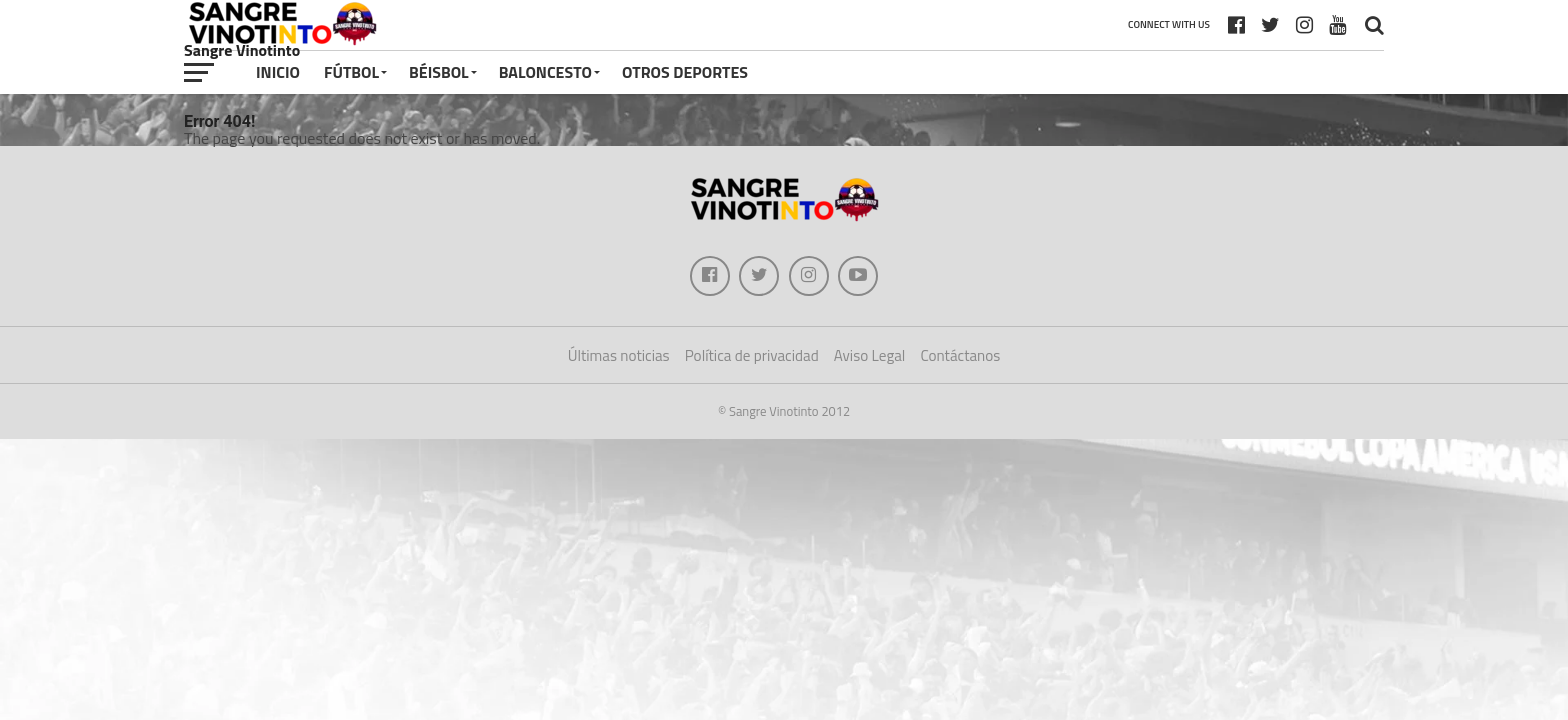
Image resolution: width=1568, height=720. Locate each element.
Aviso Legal (870, 355)
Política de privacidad (752, 355)
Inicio (278, 72)
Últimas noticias (619, 355)
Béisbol (439, 72)
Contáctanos (960, 355)
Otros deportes (685, 72)
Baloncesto (545, 72)
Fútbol (351, 72)
